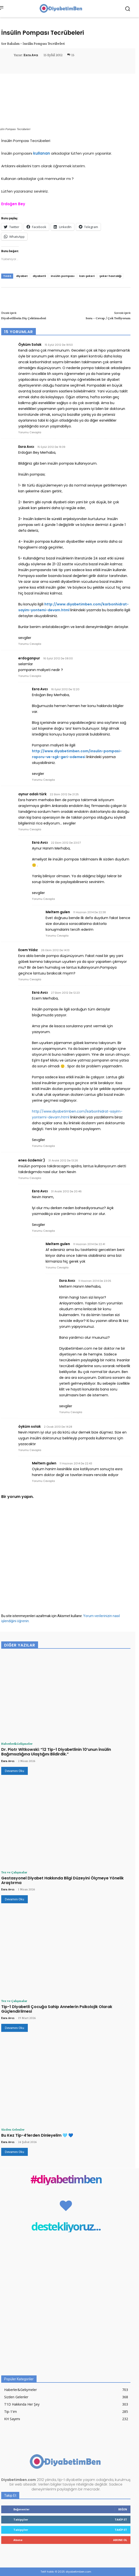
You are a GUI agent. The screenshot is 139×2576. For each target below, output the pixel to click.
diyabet (22, 276)
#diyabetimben (65, 2179)
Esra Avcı (30, 55)
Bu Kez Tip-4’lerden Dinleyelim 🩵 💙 (37, 2135)
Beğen (122, 2509)
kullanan (41, 153)
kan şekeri (87, 276)
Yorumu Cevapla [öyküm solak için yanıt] (29, 1450)
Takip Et (121, 2519)
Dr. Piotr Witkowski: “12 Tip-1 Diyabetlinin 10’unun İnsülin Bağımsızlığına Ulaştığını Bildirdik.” (56, 1752)
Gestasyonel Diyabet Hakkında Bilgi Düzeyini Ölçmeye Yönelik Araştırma (62, 1880)
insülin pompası (62, 276)
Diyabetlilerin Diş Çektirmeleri (23, 318)
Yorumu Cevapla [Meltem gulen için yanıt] (57, 936)
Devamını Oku (14, 1771)
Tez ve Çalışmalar (14, 1872)
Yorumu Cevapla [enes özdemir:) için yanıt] (29, 1178)
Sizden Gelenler (12, 2129)
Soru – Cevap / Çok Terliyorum (108, 318)
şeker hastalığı (110, 276)
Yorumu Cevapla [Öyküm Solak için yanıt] (29, 432)
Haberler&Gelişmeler (16, 1743)
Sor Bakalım (10, 43)
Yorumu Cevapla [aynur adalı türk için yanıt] (29, 829)
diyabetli (39, 276)
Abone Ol (120, 2540)
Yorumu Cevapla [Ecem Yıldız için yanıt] (29, 979)
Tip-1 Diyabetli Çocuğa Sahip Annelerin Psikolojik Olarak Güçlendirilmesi (56, 2009)
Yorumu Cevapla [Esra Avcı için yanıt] (29, 644)
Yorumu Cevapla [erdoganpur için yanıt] (29, 676)
